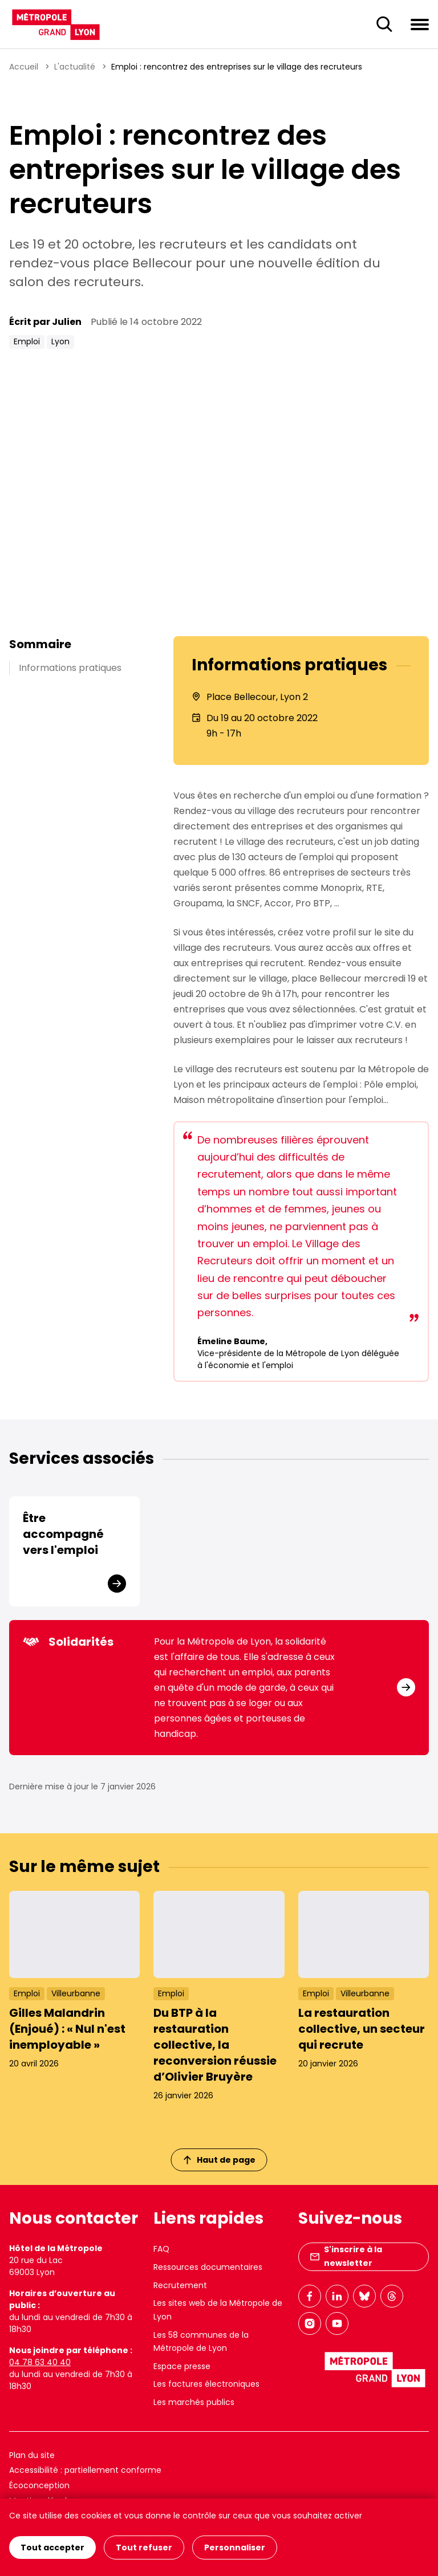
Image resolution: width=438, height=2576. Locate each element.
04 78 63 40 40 (40, 2362)
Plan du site (32, 2455)
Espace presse (181, 2366)
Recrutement (180, 2285)
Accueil (23, 66)
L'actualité (74, 66)
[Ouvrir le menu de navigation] (420, 24)
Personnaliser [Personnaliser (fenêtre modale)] (234, 2547)
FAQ (161, 2248)
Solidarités (68, 1642)
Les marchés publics (193, 2402)
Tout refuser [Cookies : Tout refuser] (144, 2547)
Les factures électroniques (206, 2384)
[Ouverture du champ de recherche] (384, 24)
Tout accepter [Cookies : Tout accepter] (52, 2547)
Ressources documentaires (207, 2267)
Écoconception (39, 2485)
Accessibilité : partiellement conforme (85, 2470)
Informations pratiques (70, 667)
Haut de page (220, 2160)
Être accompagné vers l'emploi (63, 1534)
